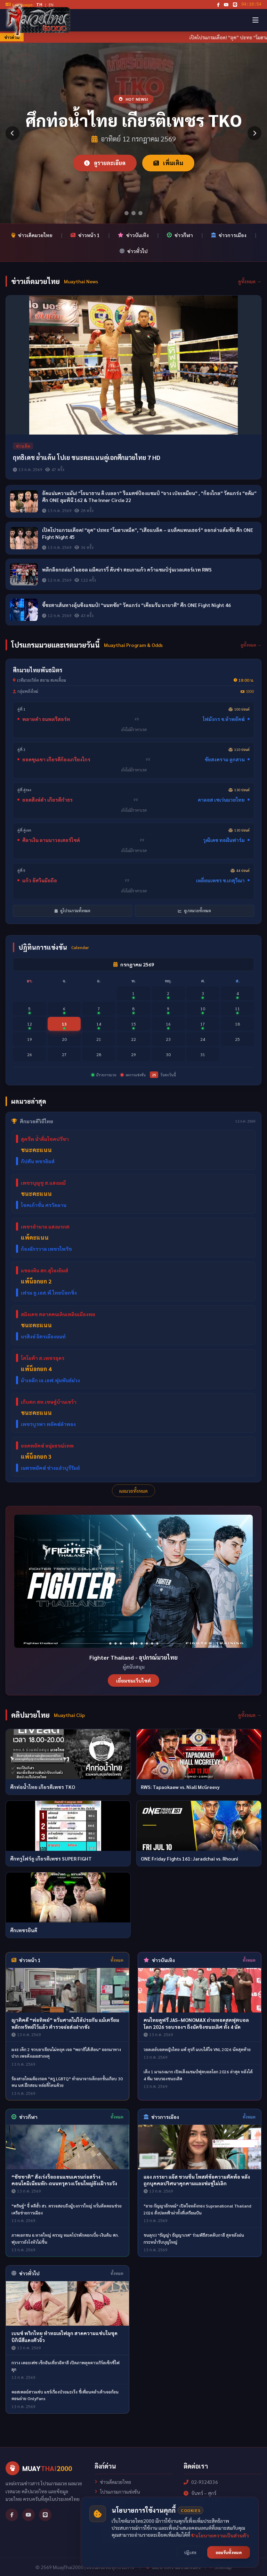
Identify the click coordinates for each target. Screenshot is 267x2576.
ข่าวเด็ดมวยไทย (31, 235)
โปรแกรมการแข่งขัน (117, 2491)
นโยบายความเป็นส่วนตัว (122, 2540)
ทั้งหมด (117, 1960)
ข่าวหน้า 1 (85, 235)
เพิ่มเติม (168, 163)
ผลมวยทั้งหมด (133, 1491)
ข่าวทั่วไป (134, 251)
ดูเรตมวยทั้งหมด (194, 910)
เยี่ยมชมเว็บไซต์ (133, 1680)
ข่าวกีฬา (180, 235)
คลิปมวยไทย (110, 2521)
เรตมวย (105, 2511)
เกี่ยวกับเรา (108, 2530)
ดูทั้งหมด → (249, 281)
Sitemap (221, 2567)
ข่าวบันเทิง (133, 235)
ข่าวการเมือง (228, 235)
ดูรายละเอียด (105, 163)
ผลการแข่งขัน (111, 2501)
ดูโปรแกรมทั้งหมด (72, 910)
